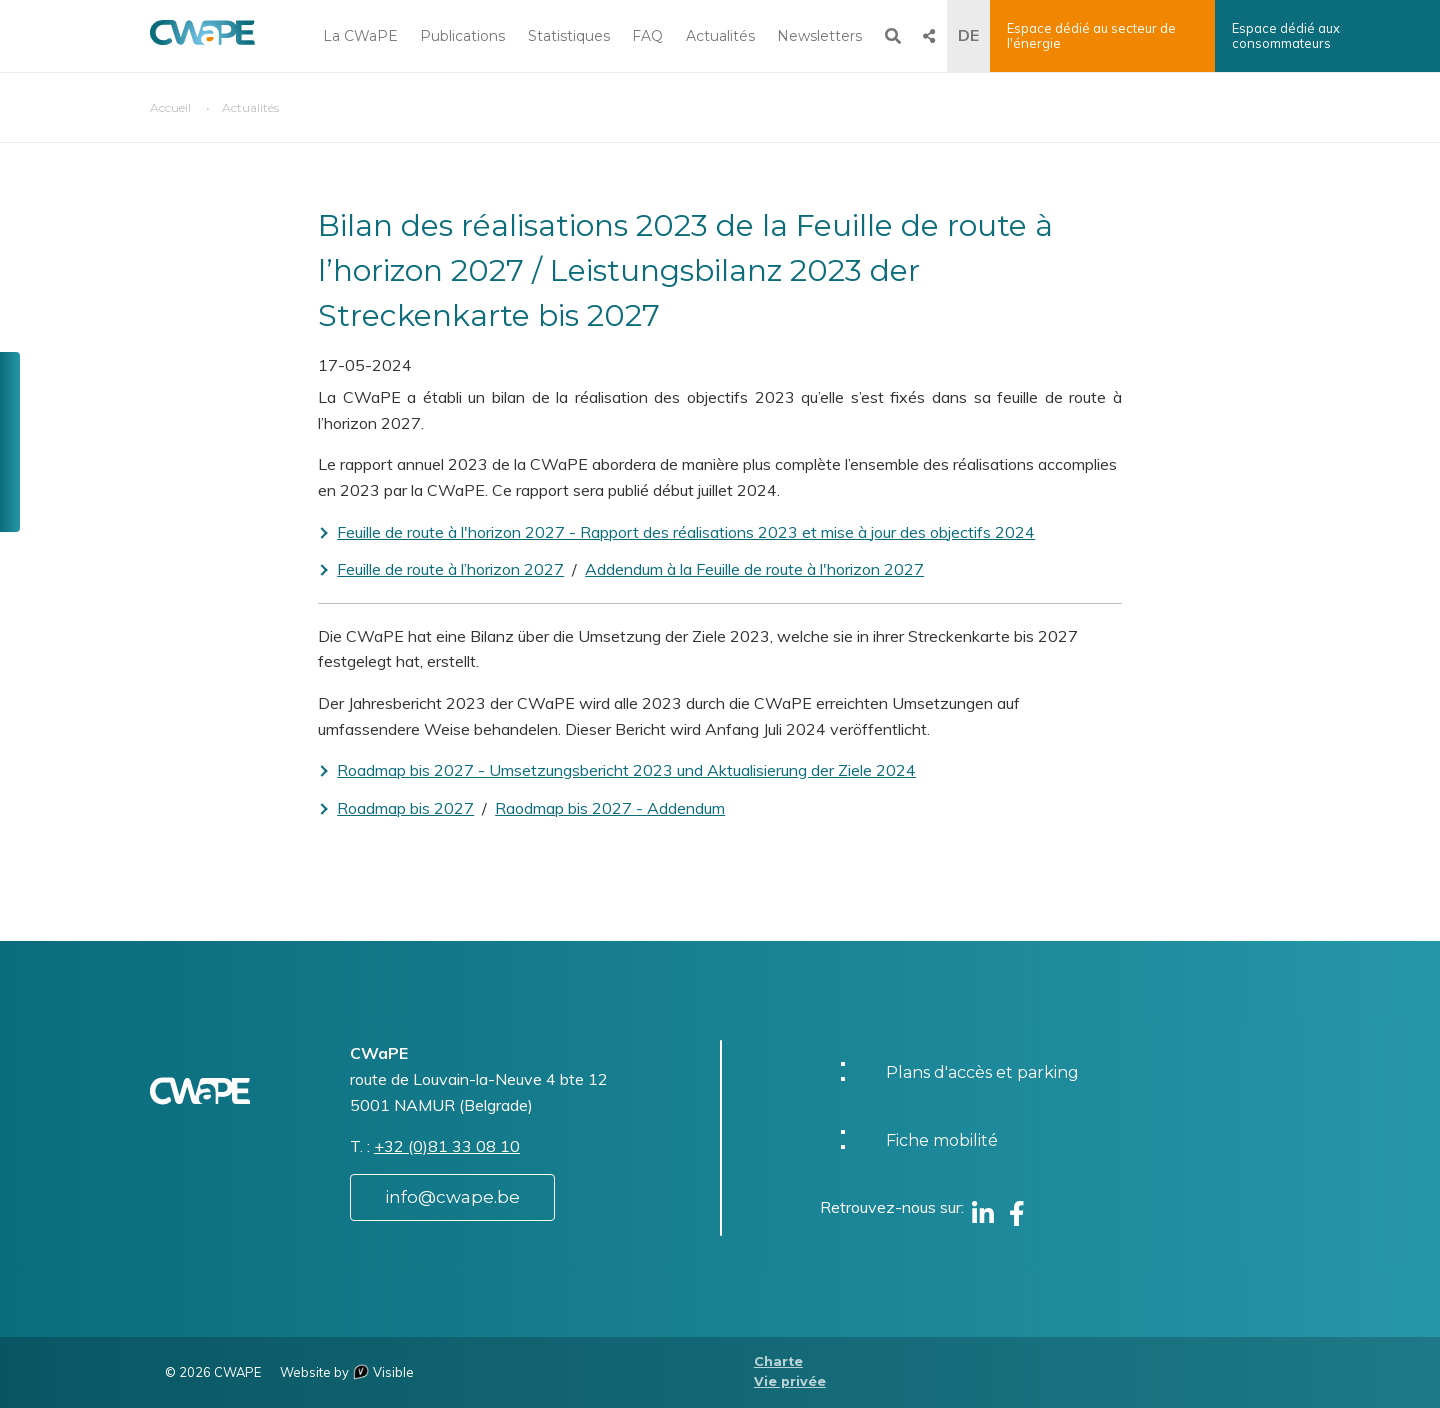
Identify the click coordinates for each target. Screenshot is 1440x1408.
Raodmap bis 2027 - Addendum (610, 808)
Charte (778, 1361)
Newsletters (819, 36)
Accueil (170, 107)
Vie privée (790, 1381)
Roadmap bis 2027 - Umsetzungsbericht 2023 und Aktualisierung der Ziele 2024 (626, 770)
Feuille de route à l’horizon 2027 (450, 569)
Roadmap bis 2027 (405, 808)
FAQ (647, 36)
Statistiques (569, 36)
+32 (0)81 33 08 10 (447, 1146)
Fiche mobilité (942, 1140)
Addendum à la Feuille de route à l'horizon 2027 (754, 569)
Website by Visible (347, 1372)
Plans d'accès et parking (982, 1072)
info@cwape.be (452, 1197)
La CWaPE (360, 36)
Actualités (720, 36)
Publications (462, 36)
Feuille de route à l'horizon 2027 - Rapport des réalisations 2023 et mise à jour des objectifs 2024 (686, 532)
